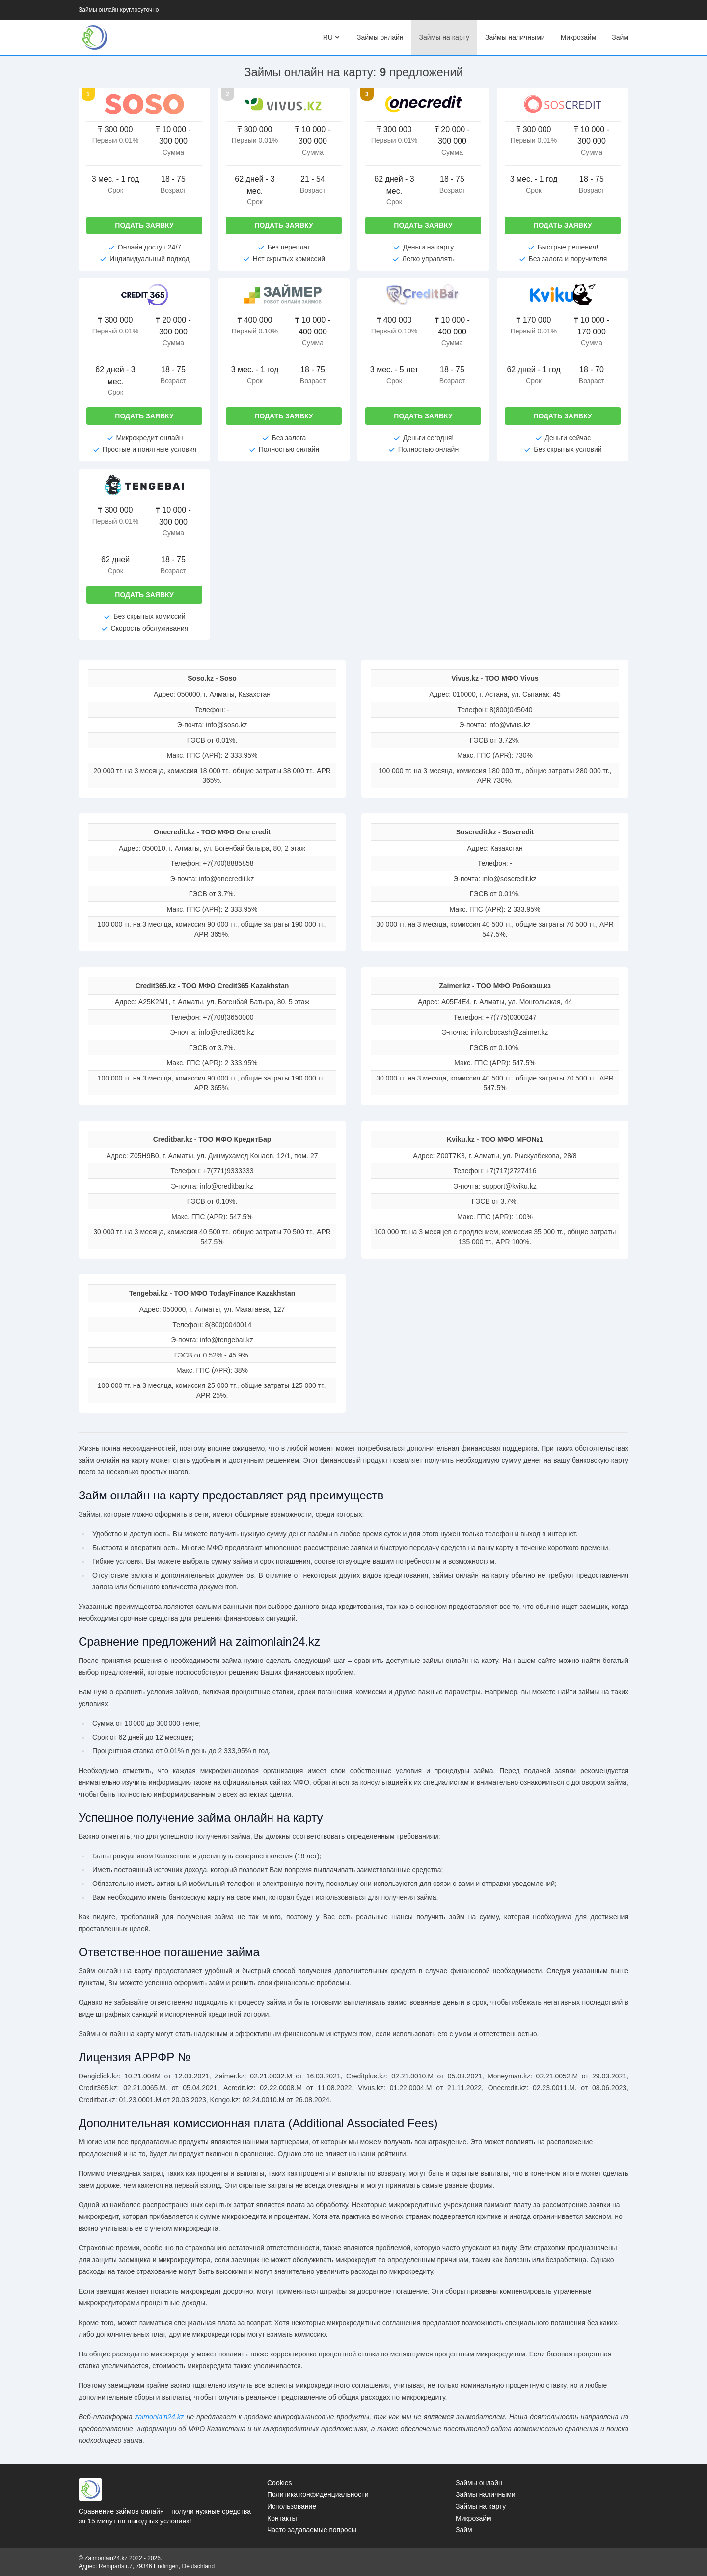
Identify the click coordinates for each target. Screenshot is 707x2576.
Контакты (282, 2518)
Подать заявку (144, 225)
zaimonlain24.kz (159, 2417)
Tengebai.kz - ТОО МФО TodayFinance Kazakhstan (212, 1293)
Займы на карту (444, 37)
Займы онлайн (380, 37)
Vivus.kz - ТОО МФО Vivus (495, 678)
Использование (291, 2506)
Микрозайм (579, 37)
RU (332, 37)
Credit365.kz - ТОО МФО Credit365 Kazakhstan (212, 986)
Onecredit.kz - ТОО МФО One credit (212, 832)
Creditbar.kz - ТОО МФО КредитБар (212, 1139)
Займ (620, 37)
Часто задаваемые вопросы (311, 2530)
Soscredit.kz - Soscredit (495, 832)
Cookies (279, 2483)
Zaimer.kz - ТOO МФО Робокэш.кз (495, 986)
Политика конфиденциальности (318, 2494)
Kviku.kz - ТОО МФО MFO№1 (495, 1139)
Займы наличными (515, 37)
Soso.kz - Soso (212, 678)
